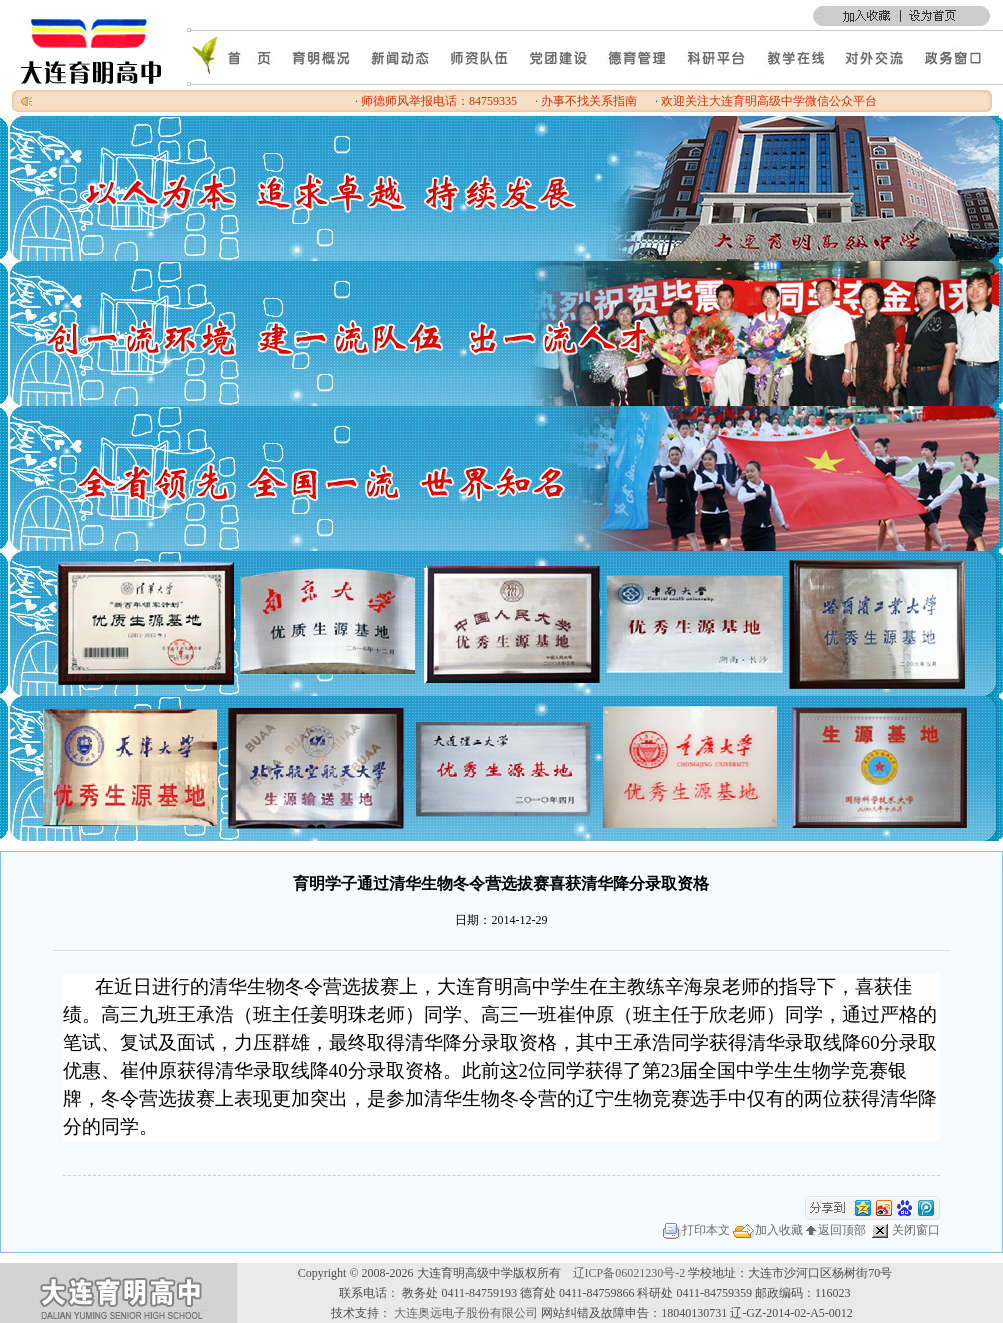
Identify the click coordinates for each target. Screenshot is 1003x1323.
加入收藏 (768, 1230)
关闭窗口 (904, 1230)
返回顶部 (836, 1230)
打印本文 (696, 1230)
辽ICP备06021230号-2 (629, 1273)
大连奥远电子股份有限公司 (466, 1313)
